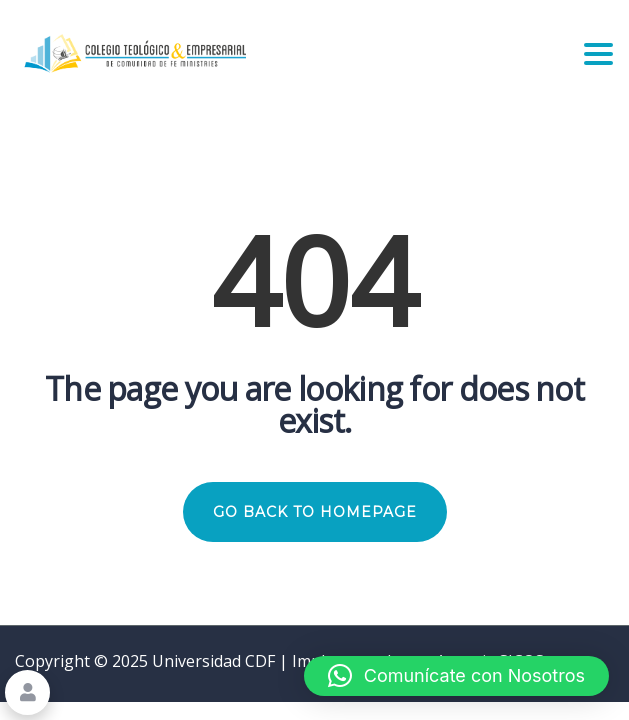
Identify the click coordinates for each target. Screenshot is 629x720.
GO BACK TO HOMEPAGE (315, 512)
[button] (456, 676)
